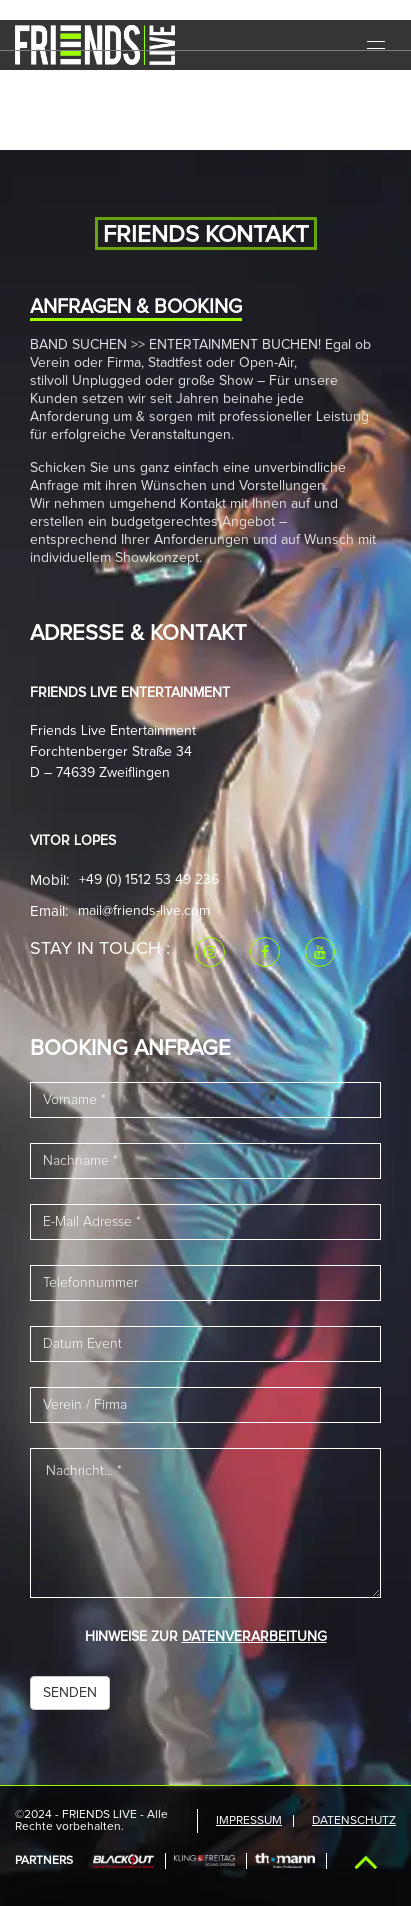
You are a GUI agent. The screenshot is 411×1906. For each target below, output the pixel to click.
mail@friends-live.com (144, 911)
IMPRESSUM (249, 1821)
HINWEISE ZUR (206, 1637)
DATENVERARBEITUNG (254, 1637)
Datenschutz (354, 1821)
